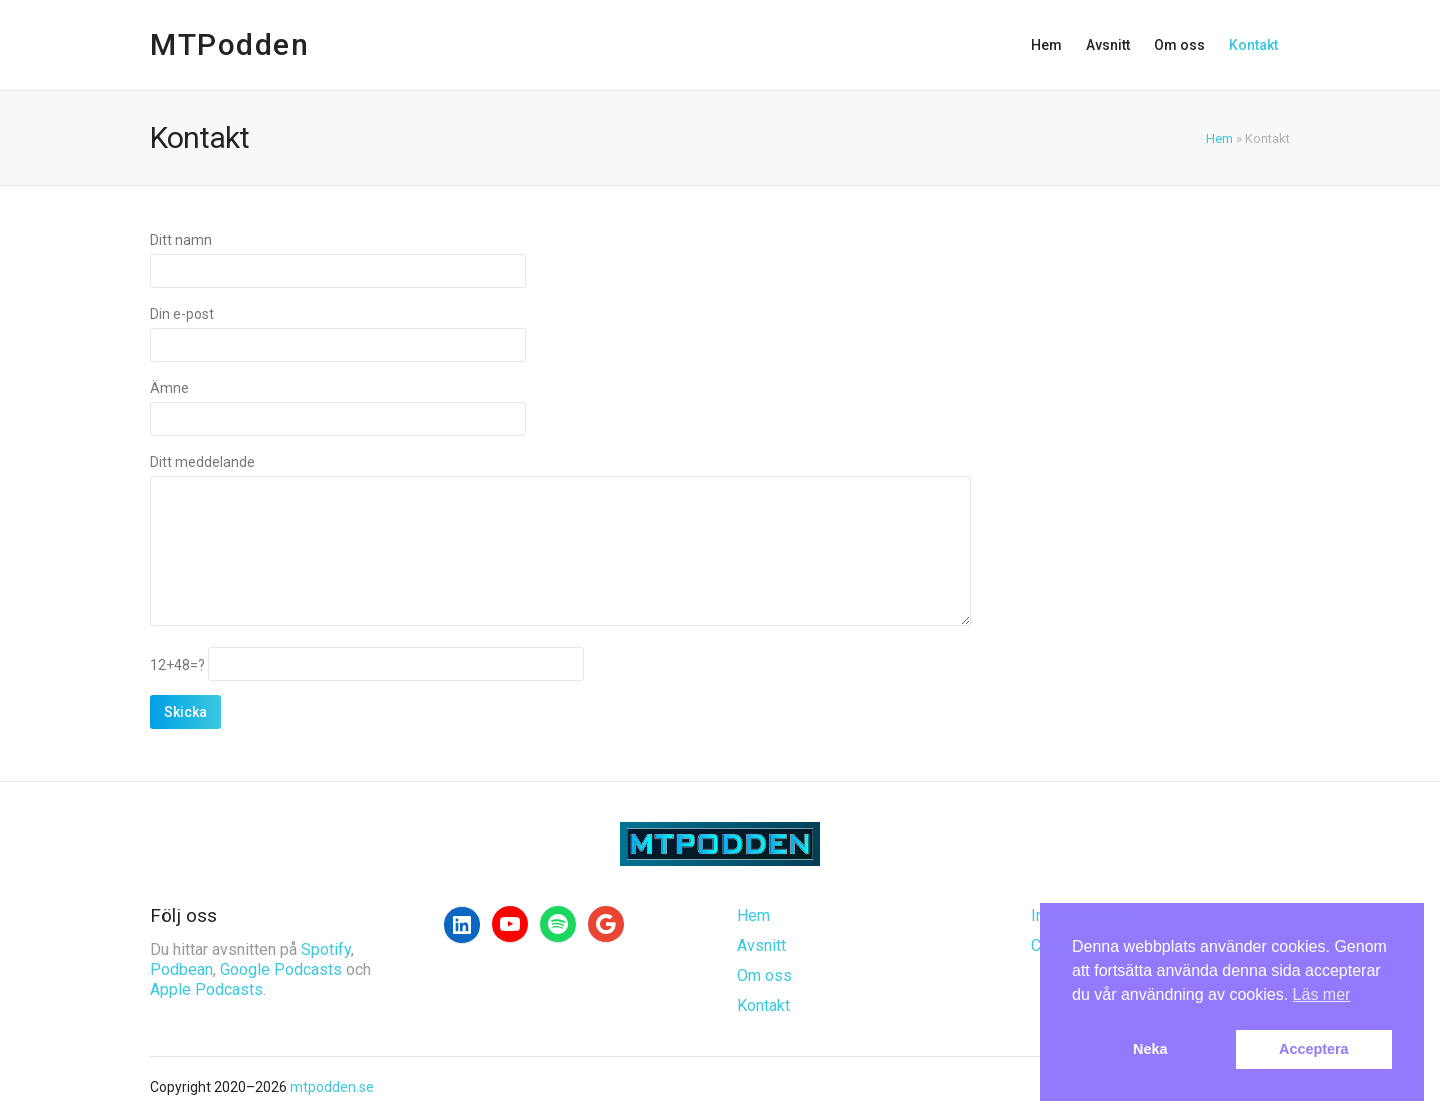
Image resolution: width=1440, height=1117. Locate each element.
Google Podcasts (281, 969)
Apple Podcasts (206, 989)
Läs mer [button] (1322, 994)
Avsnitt (1108, 45)
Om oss (1179, 45)
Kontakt (1253, 45)
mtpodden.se (332, 1087)
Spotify (326, 949)
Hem (1046, 45)
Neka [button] (1150, 1049)
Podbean (181, 969)
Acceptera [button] (1314, 1049)
